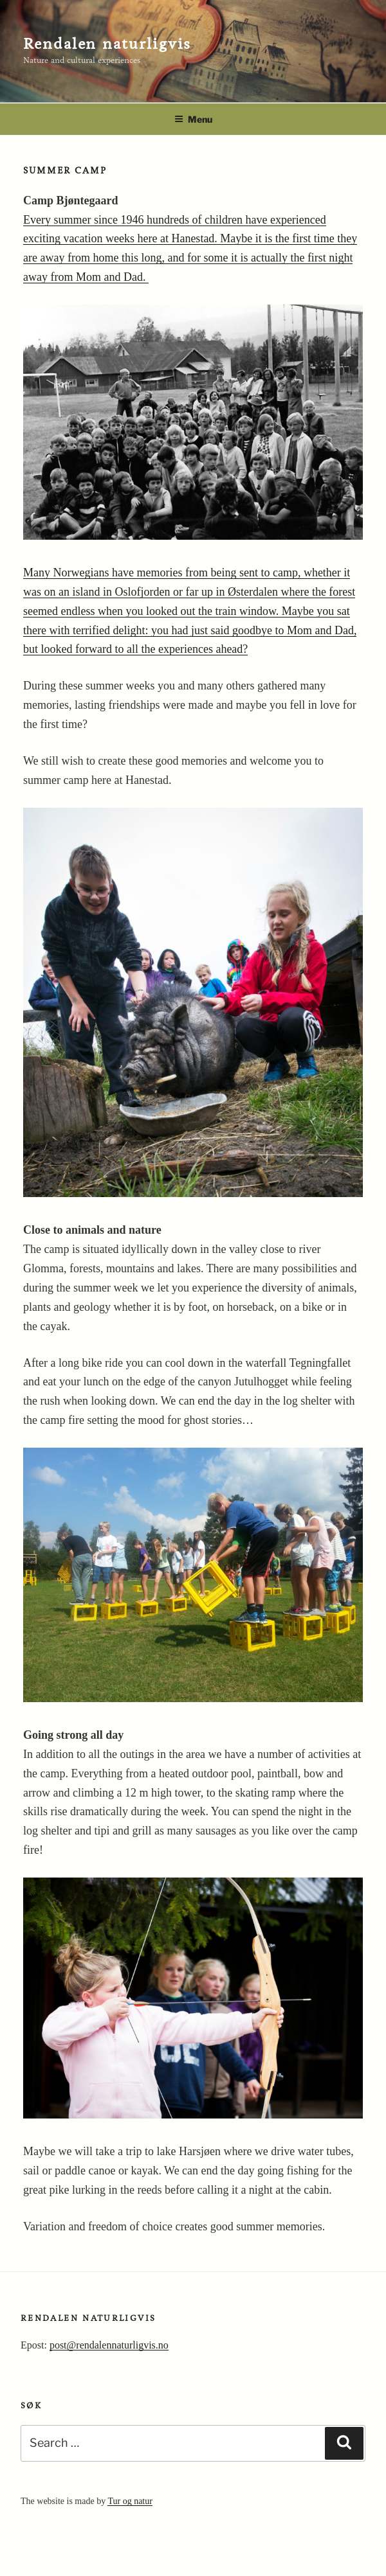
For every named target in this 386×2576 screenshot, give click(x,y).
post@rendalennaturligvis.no (109, 2345)
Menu (193, 119)
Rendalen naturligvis (107, 44)
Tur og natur (129, 2501)
